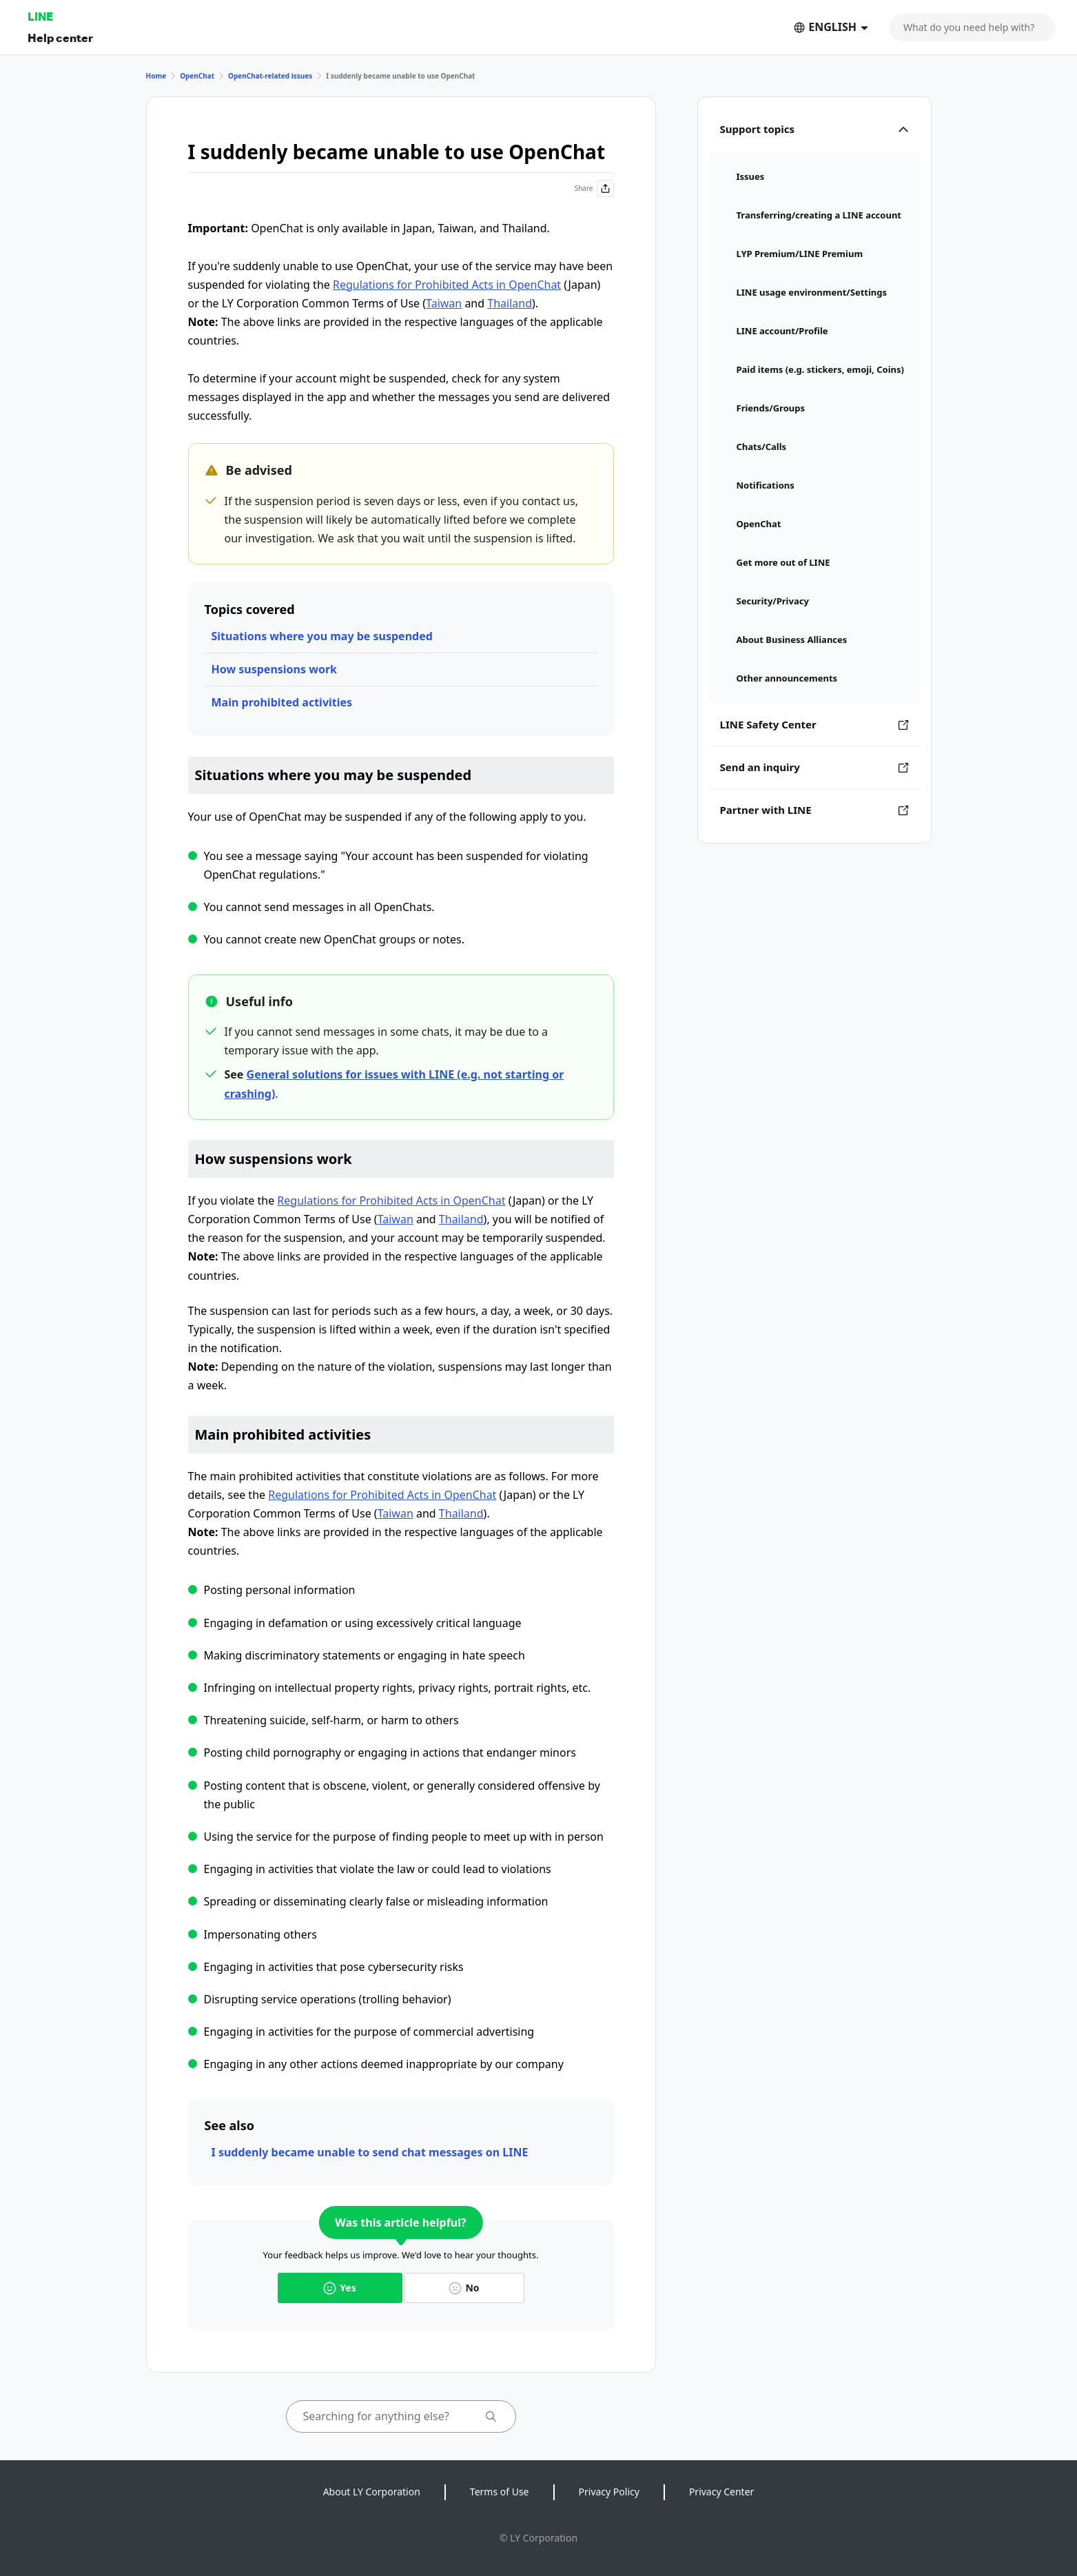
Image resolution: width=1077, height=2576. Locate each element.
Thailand (509, 303)
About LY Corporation (371, 2491)
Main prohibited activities (282, 702)
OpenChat (197, 76)
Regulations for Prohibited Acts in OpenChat (447, 284)
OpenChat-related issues (270, 76)
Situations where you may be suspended (322, 636)
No (464, 2287)
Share (594, 188)
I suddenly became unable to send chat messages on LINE (370, 2152)
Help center (60, 37)
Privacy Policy (609, 2491)
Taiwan (444, 303)
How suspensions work (274, 669)
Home (156, 76)
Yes (339, 2287)
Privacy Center (721, 2491)
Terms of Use (499, 2491)
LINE (40, 16)
